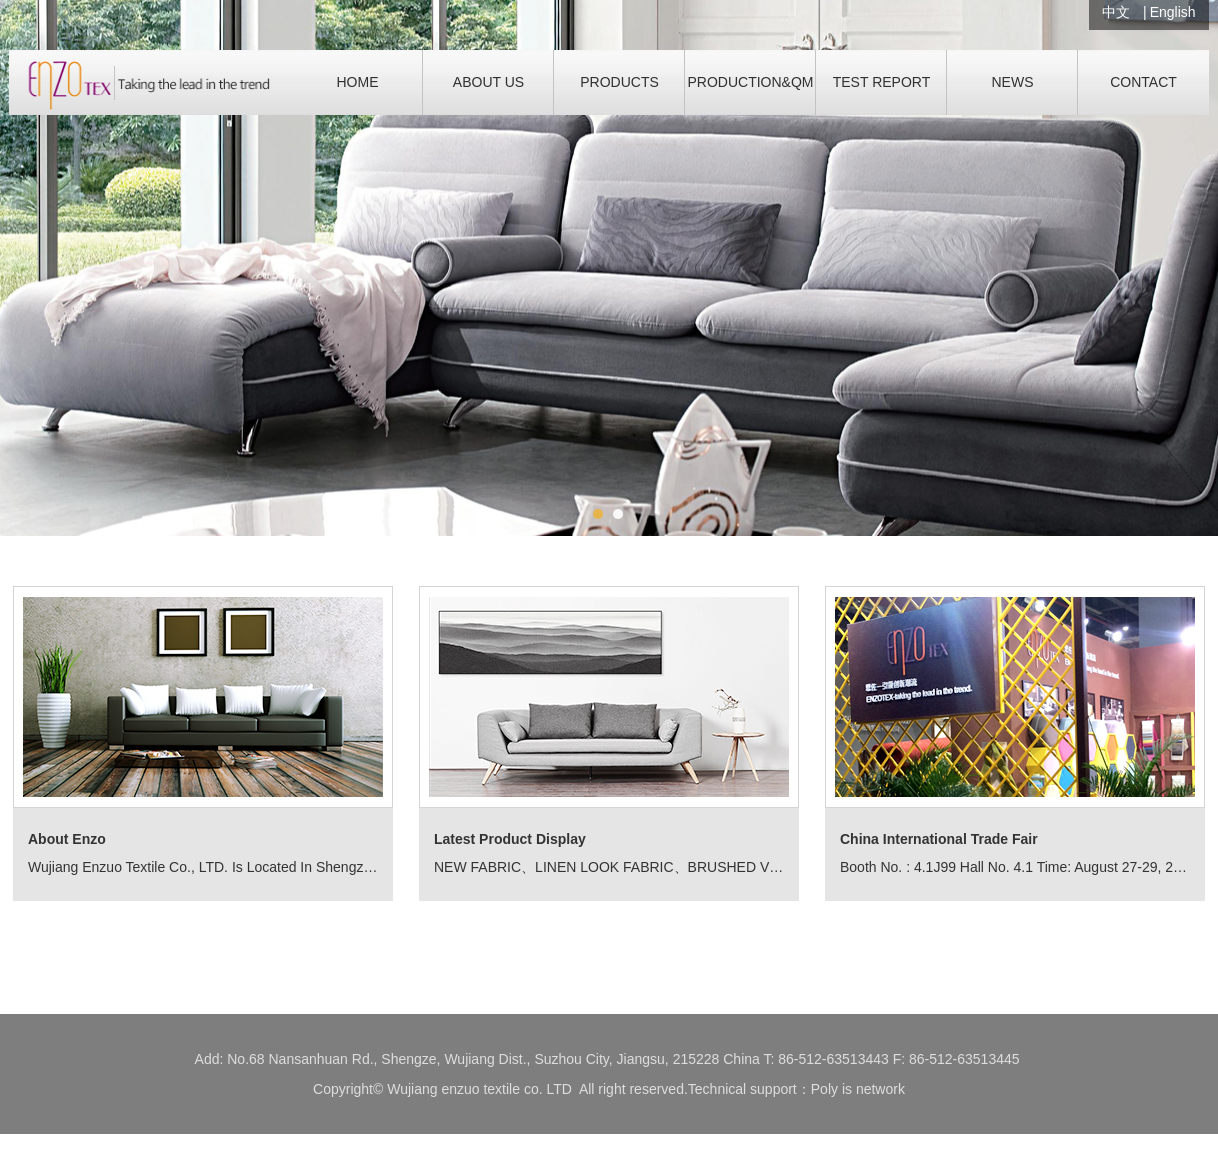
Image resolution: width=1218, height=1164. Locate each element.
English (1173, 12)
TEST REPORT (882, 82)
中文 (1116, 12)
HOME (358, 82)
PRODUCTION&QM (751, 82)
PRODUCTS (619, 82)
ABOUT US (488, 82)
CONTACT (1143, 82)
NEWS (1013, 82)
